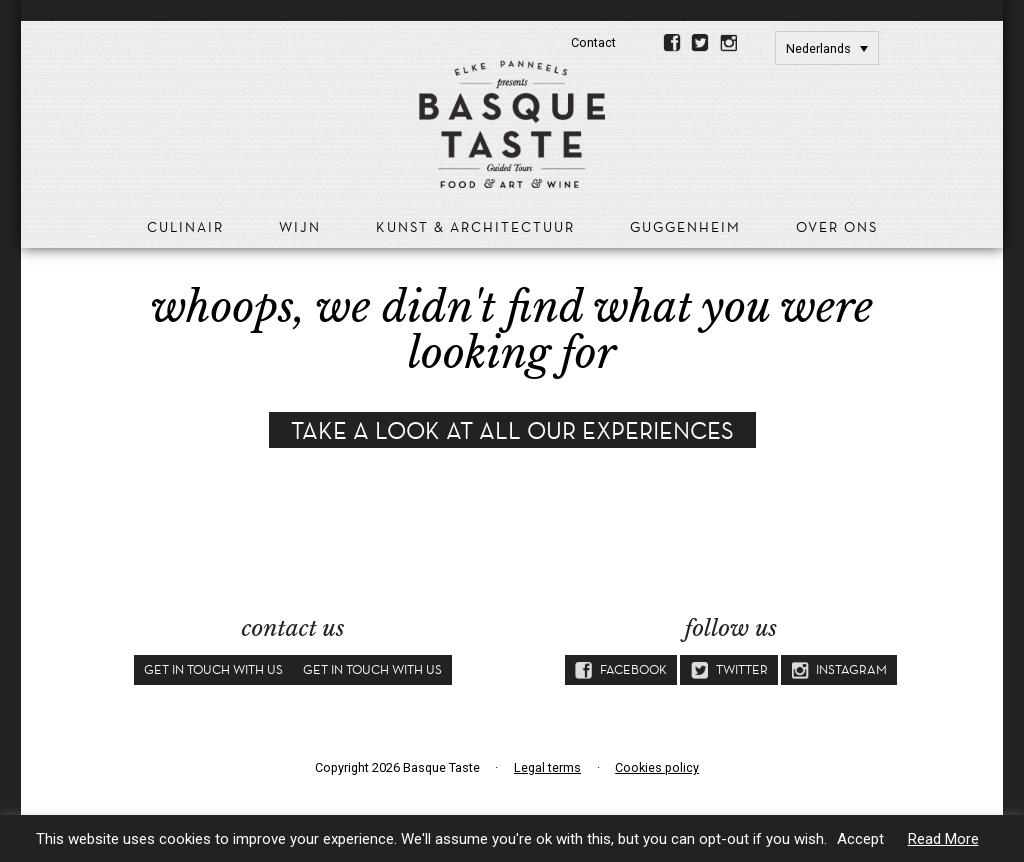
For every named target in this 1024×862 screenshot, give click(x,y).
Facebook (672, 45)
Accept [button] (860, 839)
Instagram (728, 45)
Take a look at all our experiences (512, 430)
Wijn (300, 227)
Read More (943, 839)
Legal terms (547, 767)
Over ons (837, 227)
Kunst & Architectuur (475, 227)
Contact (593, 42)
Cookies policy (657, 767)
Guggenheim (685, 227)
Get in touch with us (213, 669)
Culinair (185, 227)
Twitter (700, 45)
